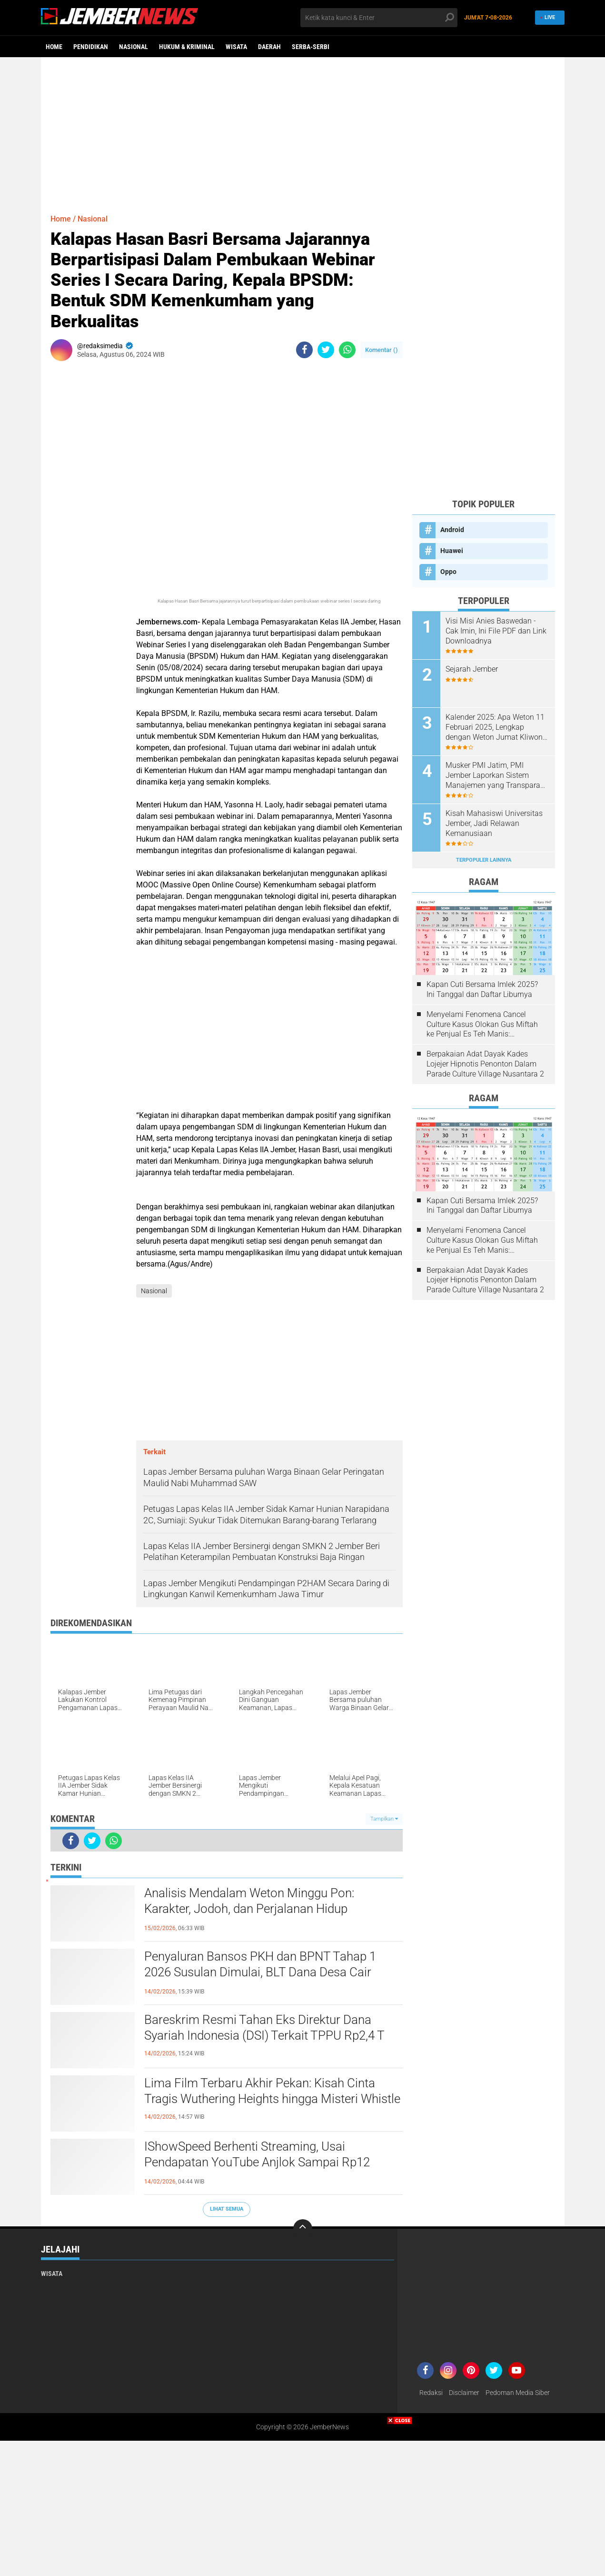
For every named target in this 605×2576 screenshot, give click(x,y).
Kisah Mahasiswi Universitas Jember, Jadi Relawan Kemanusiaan (494, 823)
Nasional (133, 46)
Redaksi (431, 2392)
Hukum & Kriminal (187, 46)
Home (54, 46)
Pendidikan (90, 46)
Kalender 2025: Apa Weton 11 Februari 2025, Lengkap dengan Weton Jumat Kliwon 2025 (495, 727)
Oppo (448, 571)
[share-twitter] (325, 350)
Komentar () (381, 349)
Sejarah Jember (472, 669)
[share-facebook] (304, 350)
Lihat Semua (226, 2209)
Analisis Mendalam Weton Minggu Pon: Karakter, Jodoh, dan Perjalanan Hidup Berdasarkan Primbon (249, 1909)
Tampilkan (384, 1819)
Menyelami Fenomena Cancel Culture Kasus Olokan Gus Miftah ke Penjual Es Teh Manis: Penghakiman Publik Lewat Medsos (482, 1024)
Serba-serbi (310, 46)
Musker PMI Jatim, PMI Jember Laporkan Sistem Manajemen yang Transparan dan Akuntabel (495, 775)
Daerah (269, 46)
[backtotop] (302, 2228)
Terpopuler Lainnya (483, 860)
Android (452, 529)
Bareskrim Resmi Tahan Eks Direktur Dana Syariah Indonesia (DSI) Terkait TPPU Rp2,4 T (264, 2027)
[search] (378, 17)
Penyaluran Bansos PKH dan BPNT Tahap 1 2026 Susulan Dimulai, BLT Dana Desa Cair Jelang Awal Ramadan (260, 1972)
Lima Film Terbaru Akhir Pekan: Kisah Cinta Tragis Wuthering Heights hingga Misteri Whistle (272, 2091)
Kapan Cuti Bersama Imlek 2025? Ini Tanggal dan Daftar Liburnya (482, 989)
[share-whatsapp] (347, 350)
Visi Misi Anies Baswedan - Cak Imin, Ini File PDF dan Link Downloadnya (496, 630)
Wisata (236, 46)
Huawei (451, 550)
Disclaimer (464, 2392)
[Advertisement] (302, 131)
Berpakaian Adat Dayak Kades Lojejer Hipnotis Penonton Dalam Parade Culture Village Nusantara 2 (485, 1063)
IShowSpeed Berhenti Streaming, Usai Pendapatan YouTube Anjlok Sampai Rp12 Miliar (257, 2162)
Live (547, 17)
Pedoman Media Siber (518, 2392)
